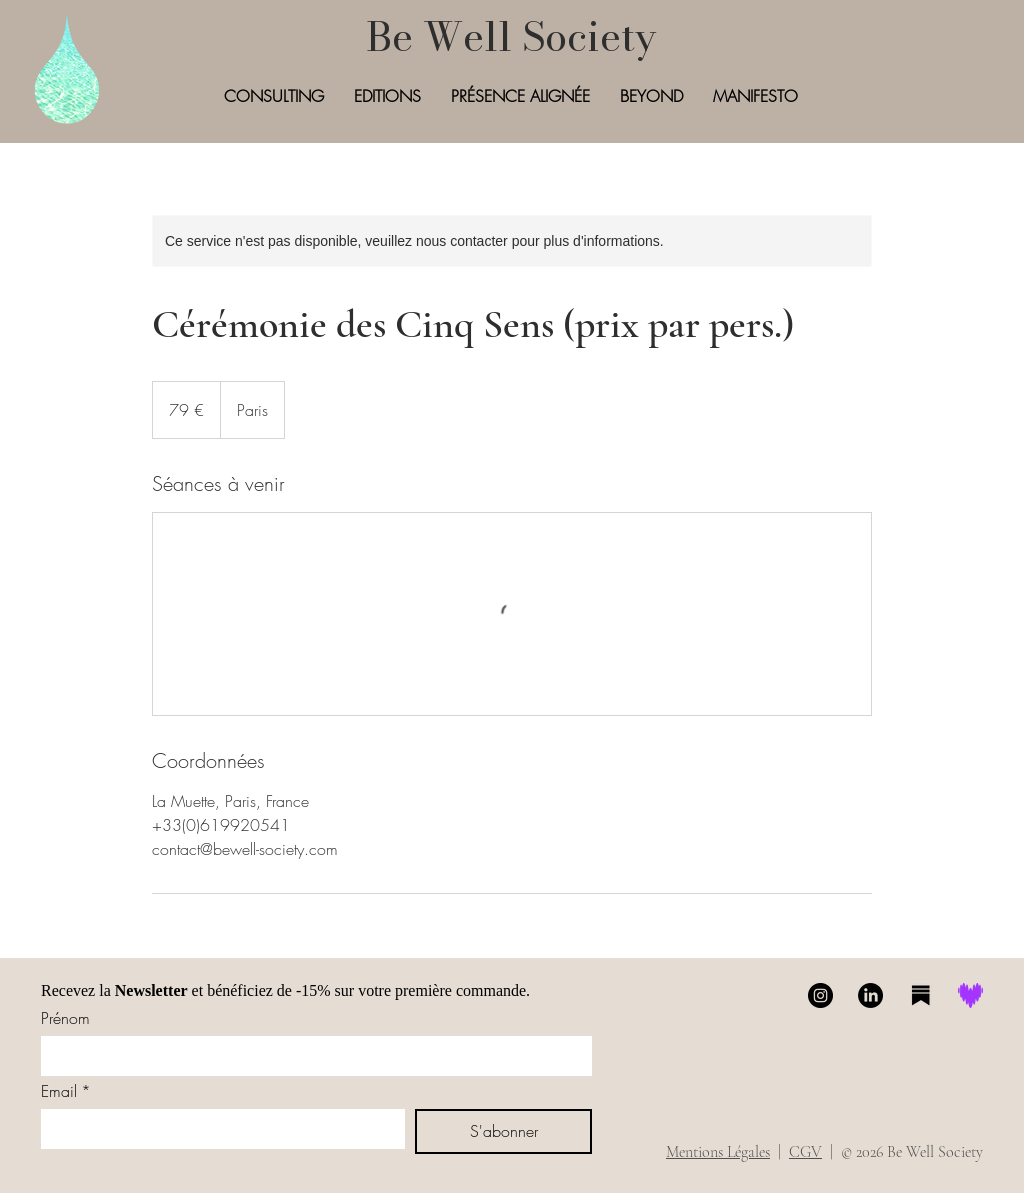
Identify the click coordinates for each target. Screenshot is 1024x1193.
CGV (805, 1152)
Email (66, 1091)
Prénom (65, 1018)
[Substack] (920, 995)
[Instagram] (820, 995)
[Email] (217, 1129)
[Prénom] (310, 1056)
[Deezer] (970, 995)
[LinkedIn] (870, 995)
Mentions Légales (718, 1152)
